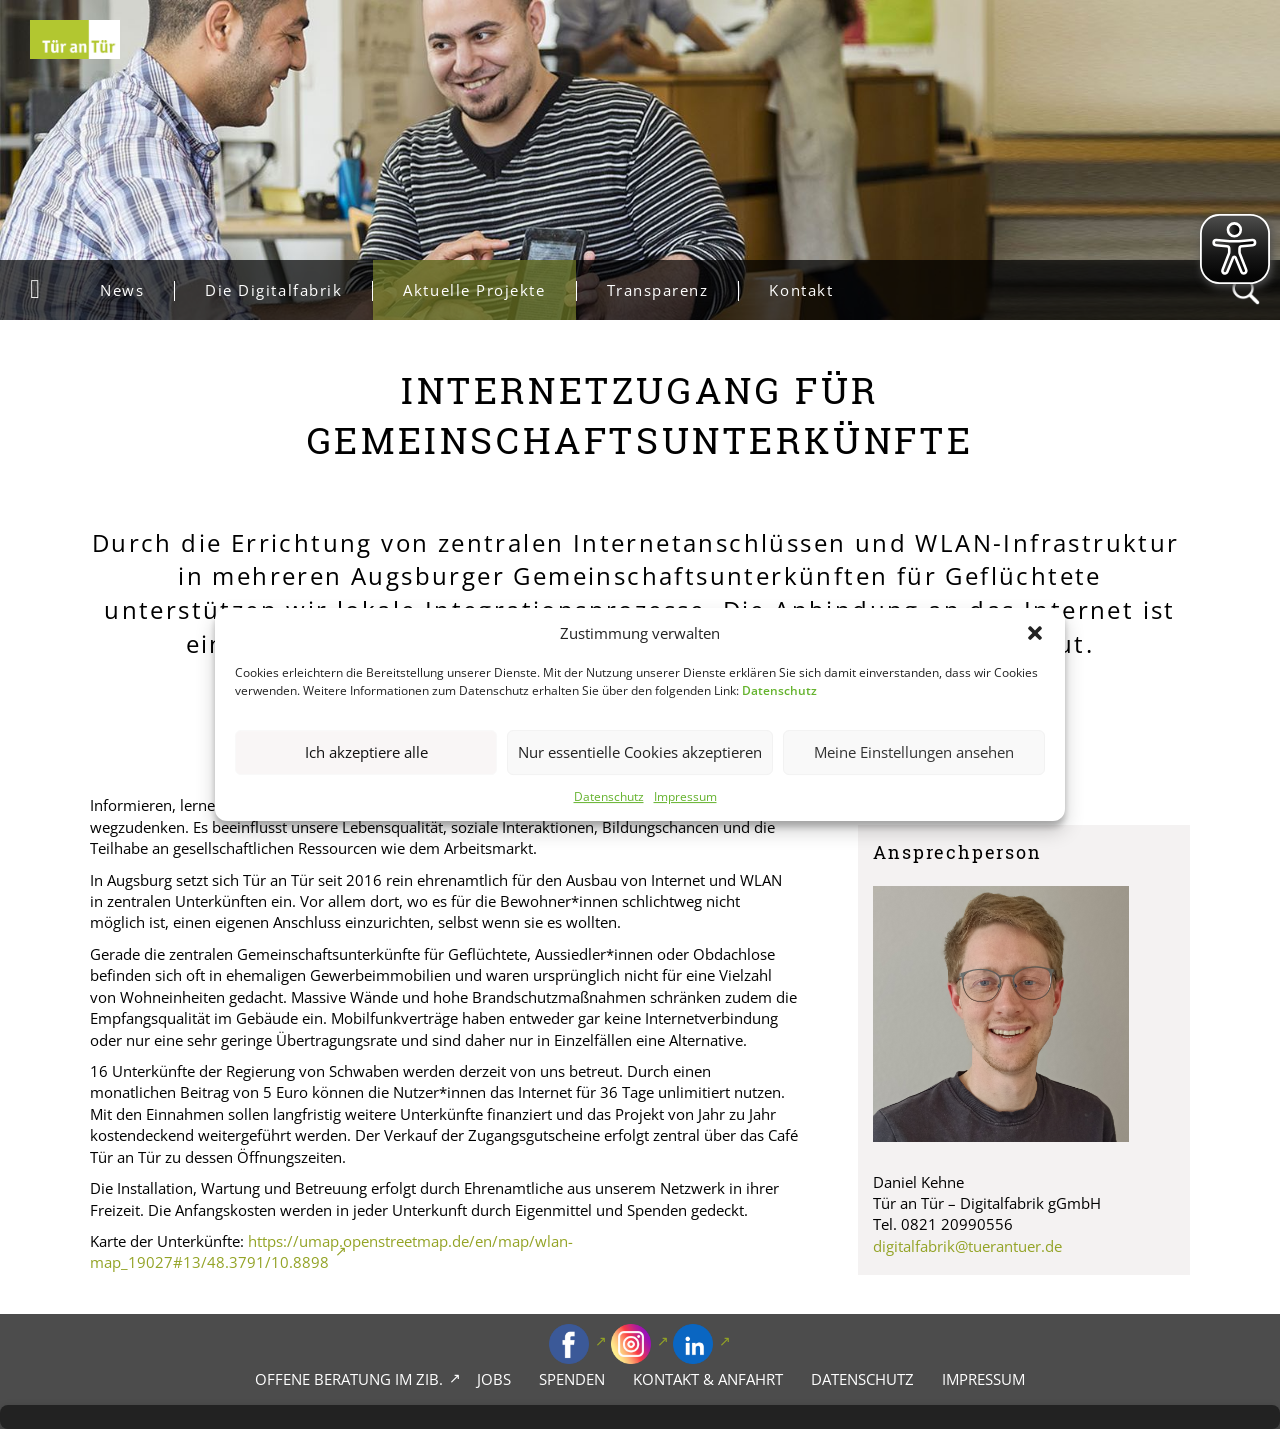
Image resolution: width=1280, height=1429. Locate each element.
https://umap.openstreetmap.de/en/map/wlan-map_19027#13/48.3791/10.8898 (331, 1251)
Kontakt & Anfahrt (708, 1379)
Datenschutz (609, 796)
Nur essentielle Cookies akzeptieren (640, 753)
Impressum (685, 796)
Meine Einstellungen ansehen (914, 753)
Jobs (494, 1379)
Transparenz (673, 290)
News (137, 290)
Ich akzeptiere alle (366, 753)
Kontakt (801, 290)
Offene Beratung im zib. (349, 1379)
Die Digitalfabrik (288, 290)
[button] (1035, 633)
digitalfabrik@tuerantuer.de (967, 1246)
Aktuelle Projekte (489, 290)
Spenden (572, 1379)
